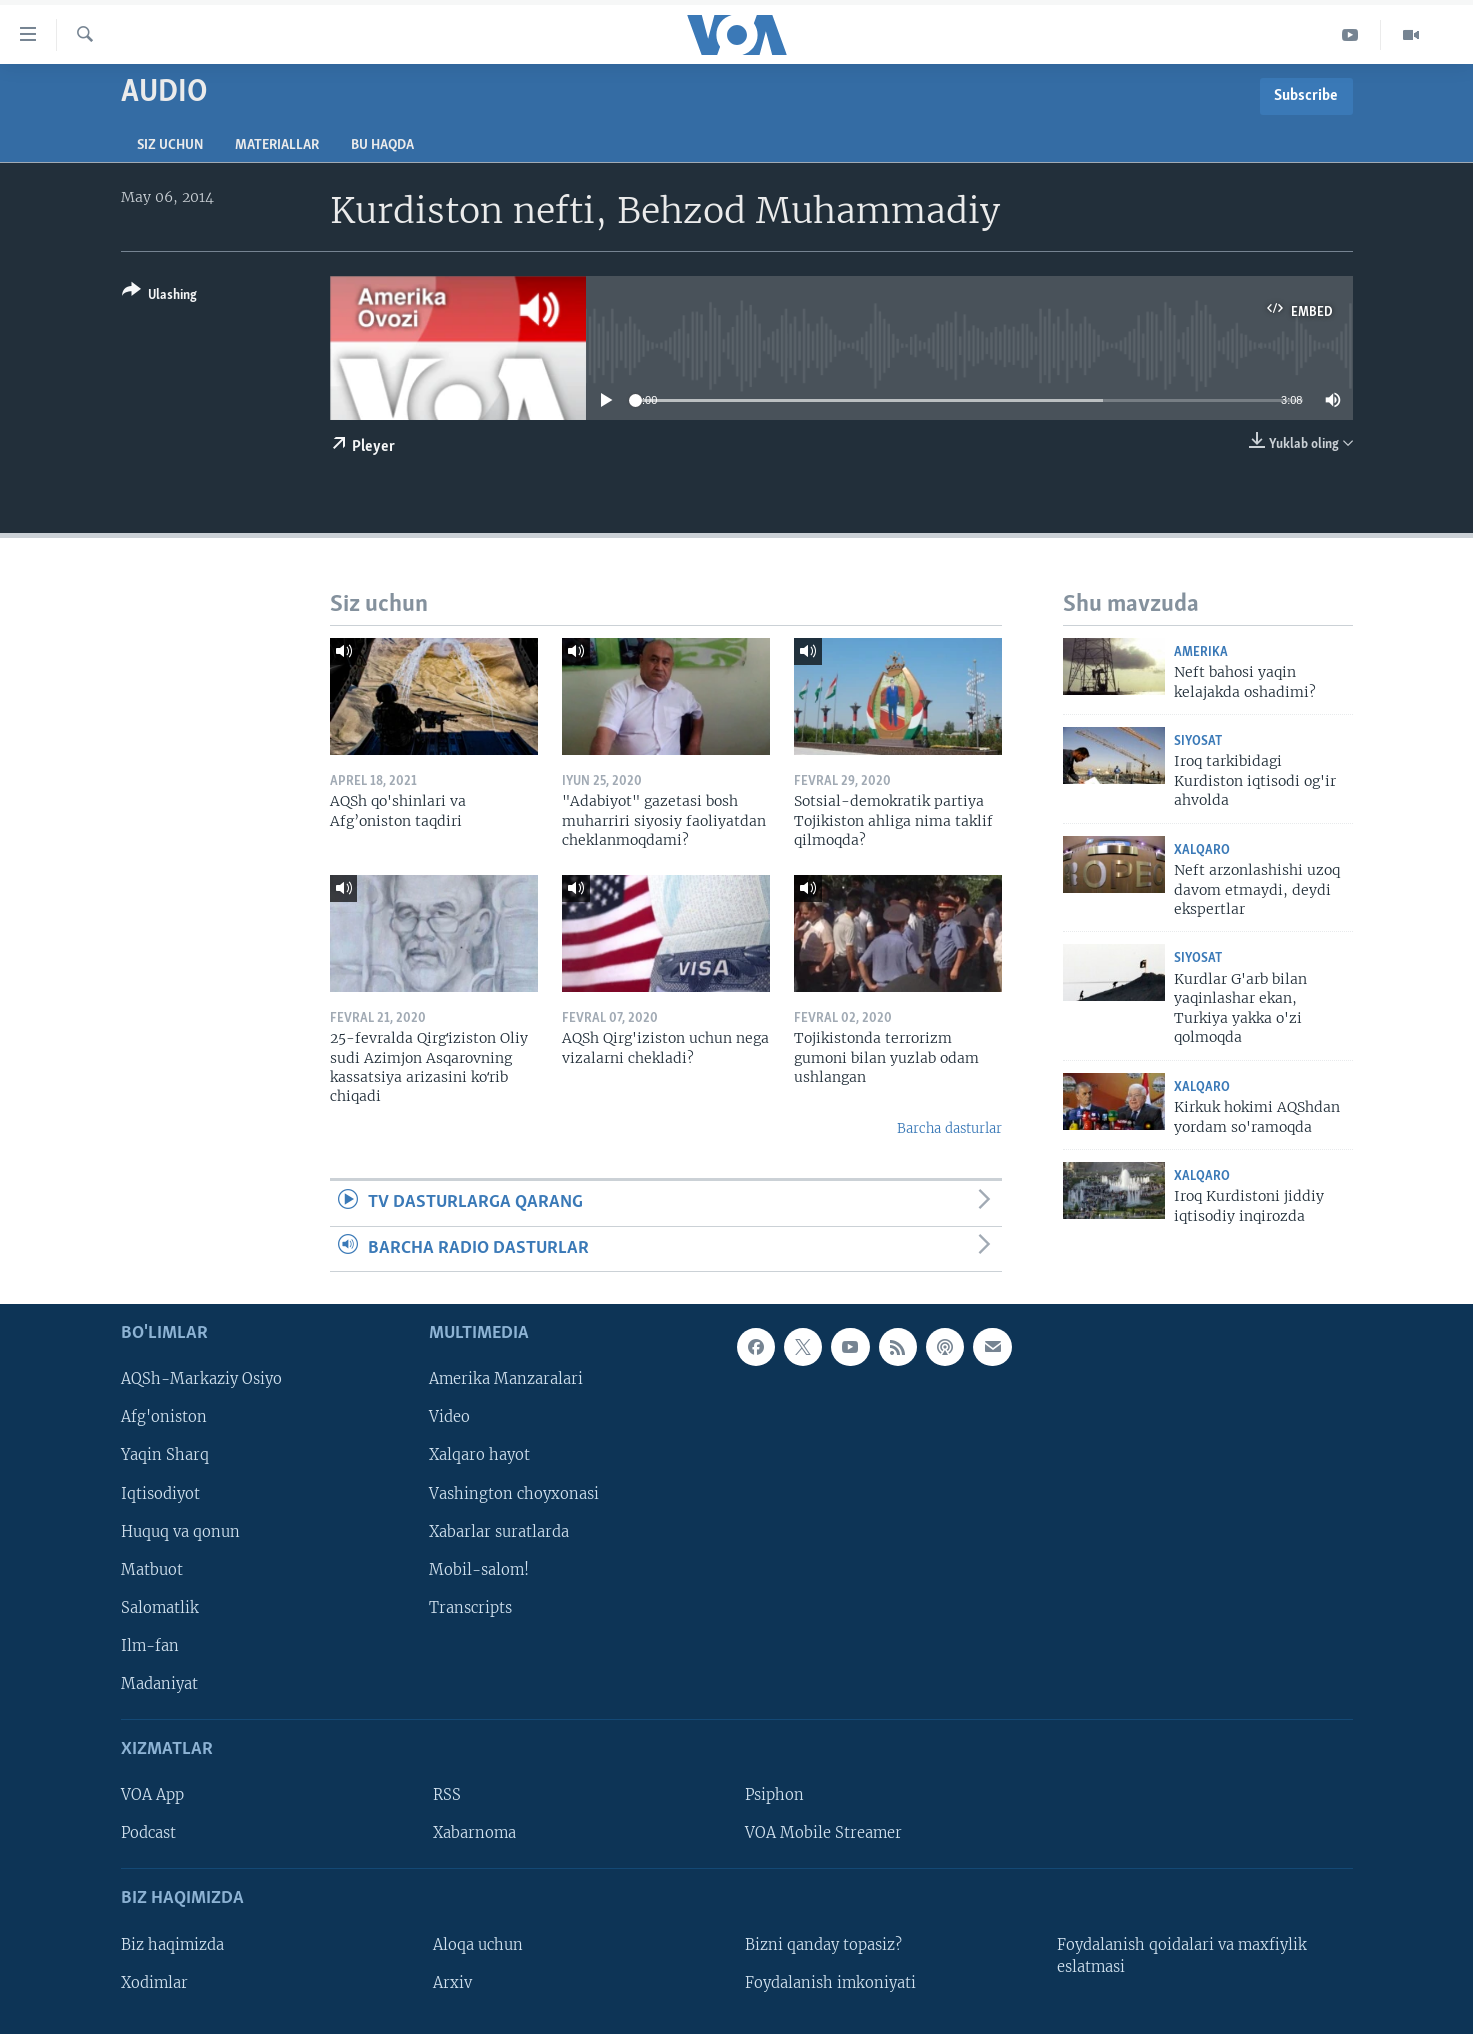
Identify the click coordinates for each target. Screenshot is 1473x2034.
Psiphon (774, 1795)
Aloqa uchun (478, 1945)
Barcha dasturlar (949, 1128)
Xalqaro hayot (479, 1455)
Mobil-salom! (479, 1570)
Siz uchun (170, 145)
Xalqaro (1202, 850)
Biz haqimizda (172, 1945)
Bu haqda (382, 145)
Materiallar (277, 145)
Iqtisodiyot (160, 1494)
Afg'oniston (164, 1417)
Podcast (148, 1833)
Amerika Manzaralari (506, 1379)
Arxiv (452, 1983)
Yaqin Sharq (165, 1455)
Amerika (1201, 652)
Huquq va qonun (180, 1532)
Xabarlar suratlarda (499, 1532)
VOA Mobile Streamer (823, 1833)
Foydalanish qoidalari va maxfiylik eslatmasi (1182, 1956)
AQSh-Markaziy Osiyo (201, 1379)
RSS (447, 1795)
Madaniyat (159, 1684)
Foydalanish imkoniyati (830, 1983)
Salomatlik (160, 1608)
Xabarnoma (474, 1833)
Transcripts (470, 1608)
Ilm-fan (150, 1646)
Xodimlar (154, 1983)
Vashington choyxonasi (514, 1494)
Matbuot (152, 1570)
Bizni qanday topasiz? (823, 1945)
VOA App (152, 1795)
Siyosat (1198, 741)
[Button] (159, 296)
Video (449, 1417)
